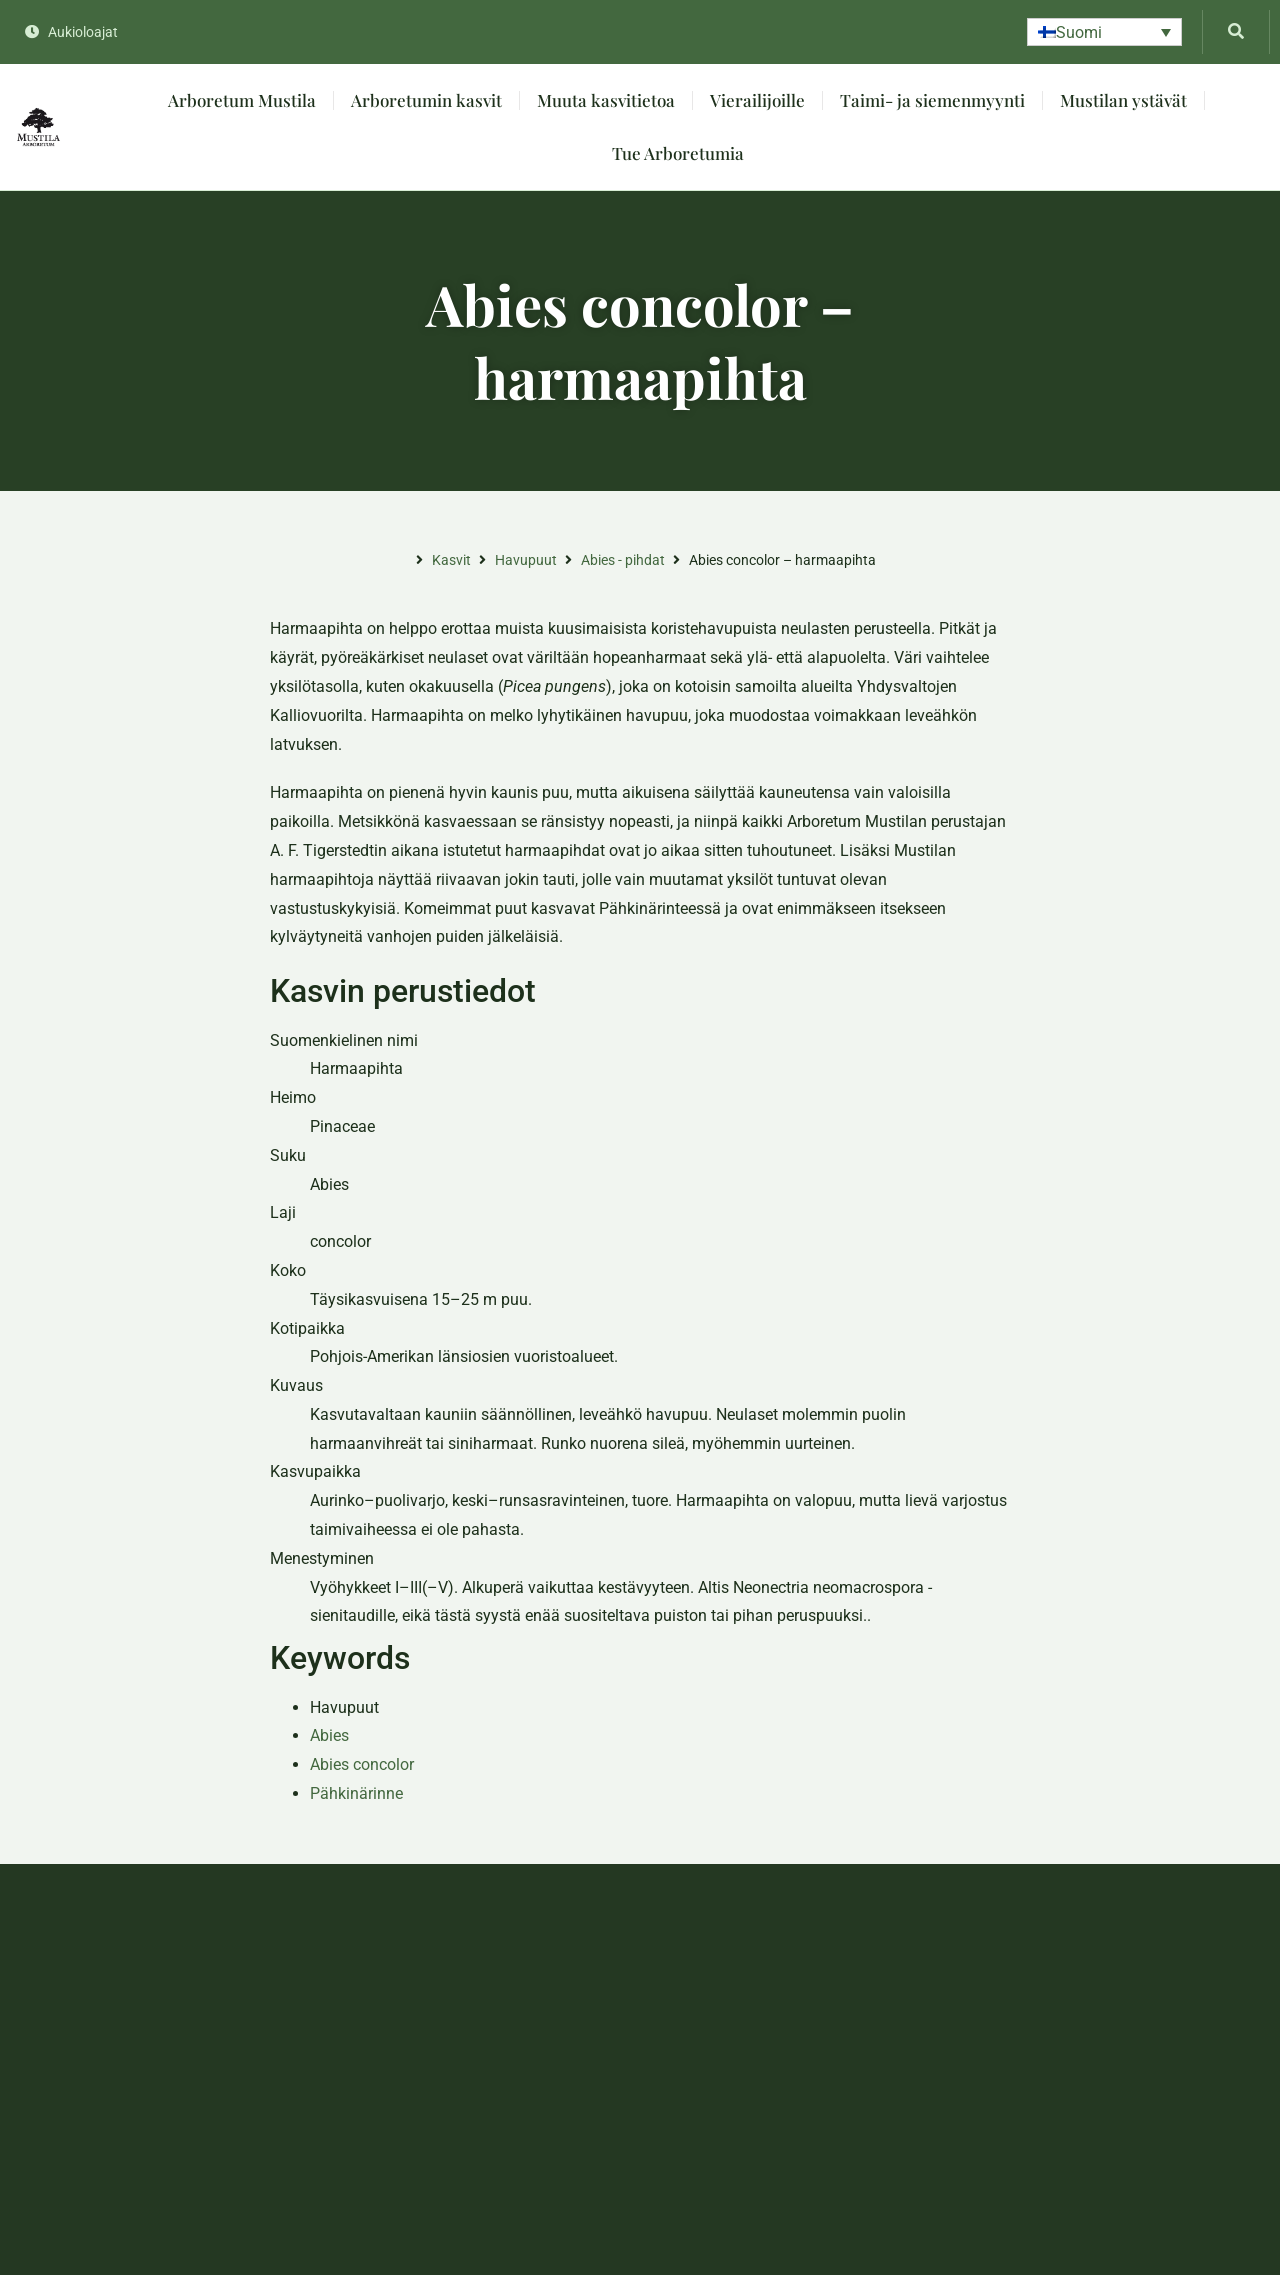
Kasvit (451, 560)
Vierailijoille (757, 100)
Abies (329, 1735)
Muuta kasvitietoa (606, 100)
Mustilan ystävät (1123, 100)
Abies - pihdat (623, 560)
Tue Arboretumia (678, 153)
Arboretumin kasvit (426, 100)
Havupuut (526, 560)
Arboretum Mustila (242, 100)
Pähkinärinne (356, 1793)
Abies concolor (362, 1764)
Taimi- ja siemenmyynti (932, 100)
